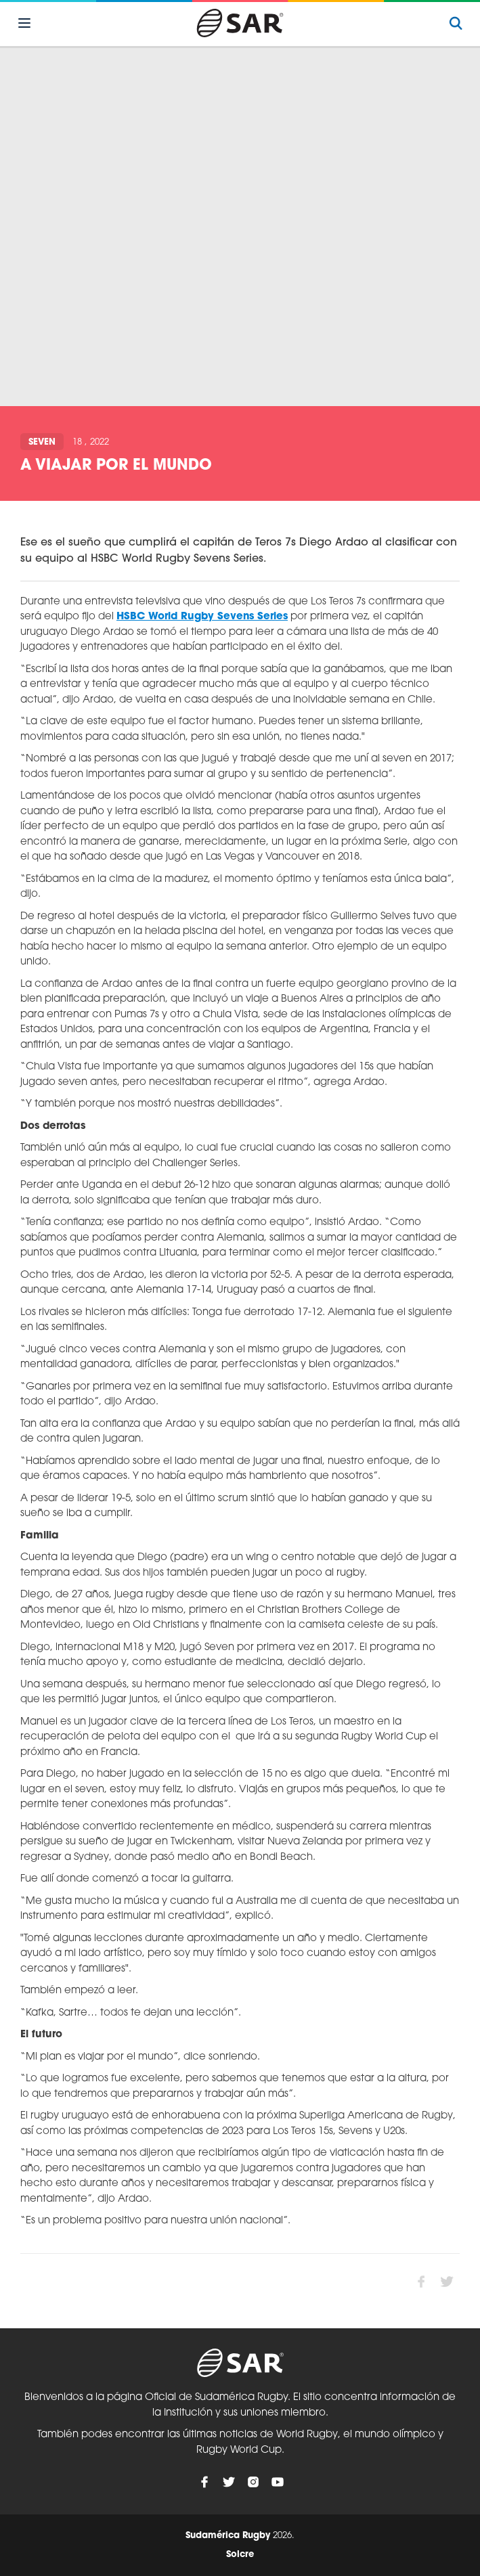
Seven (42, 442)
